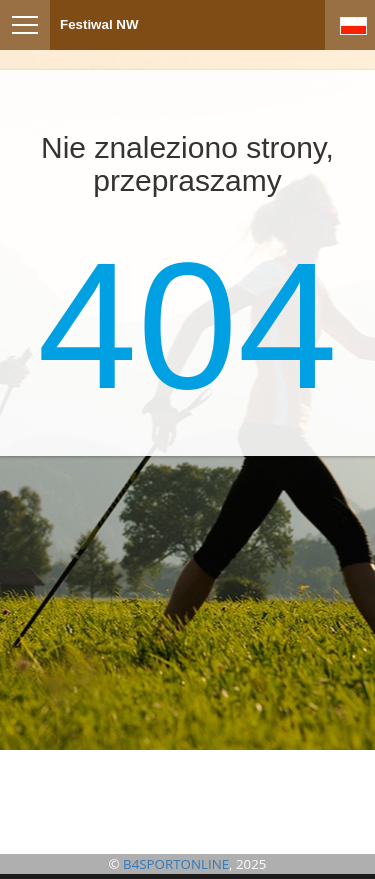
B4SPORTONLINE (176, 864)
